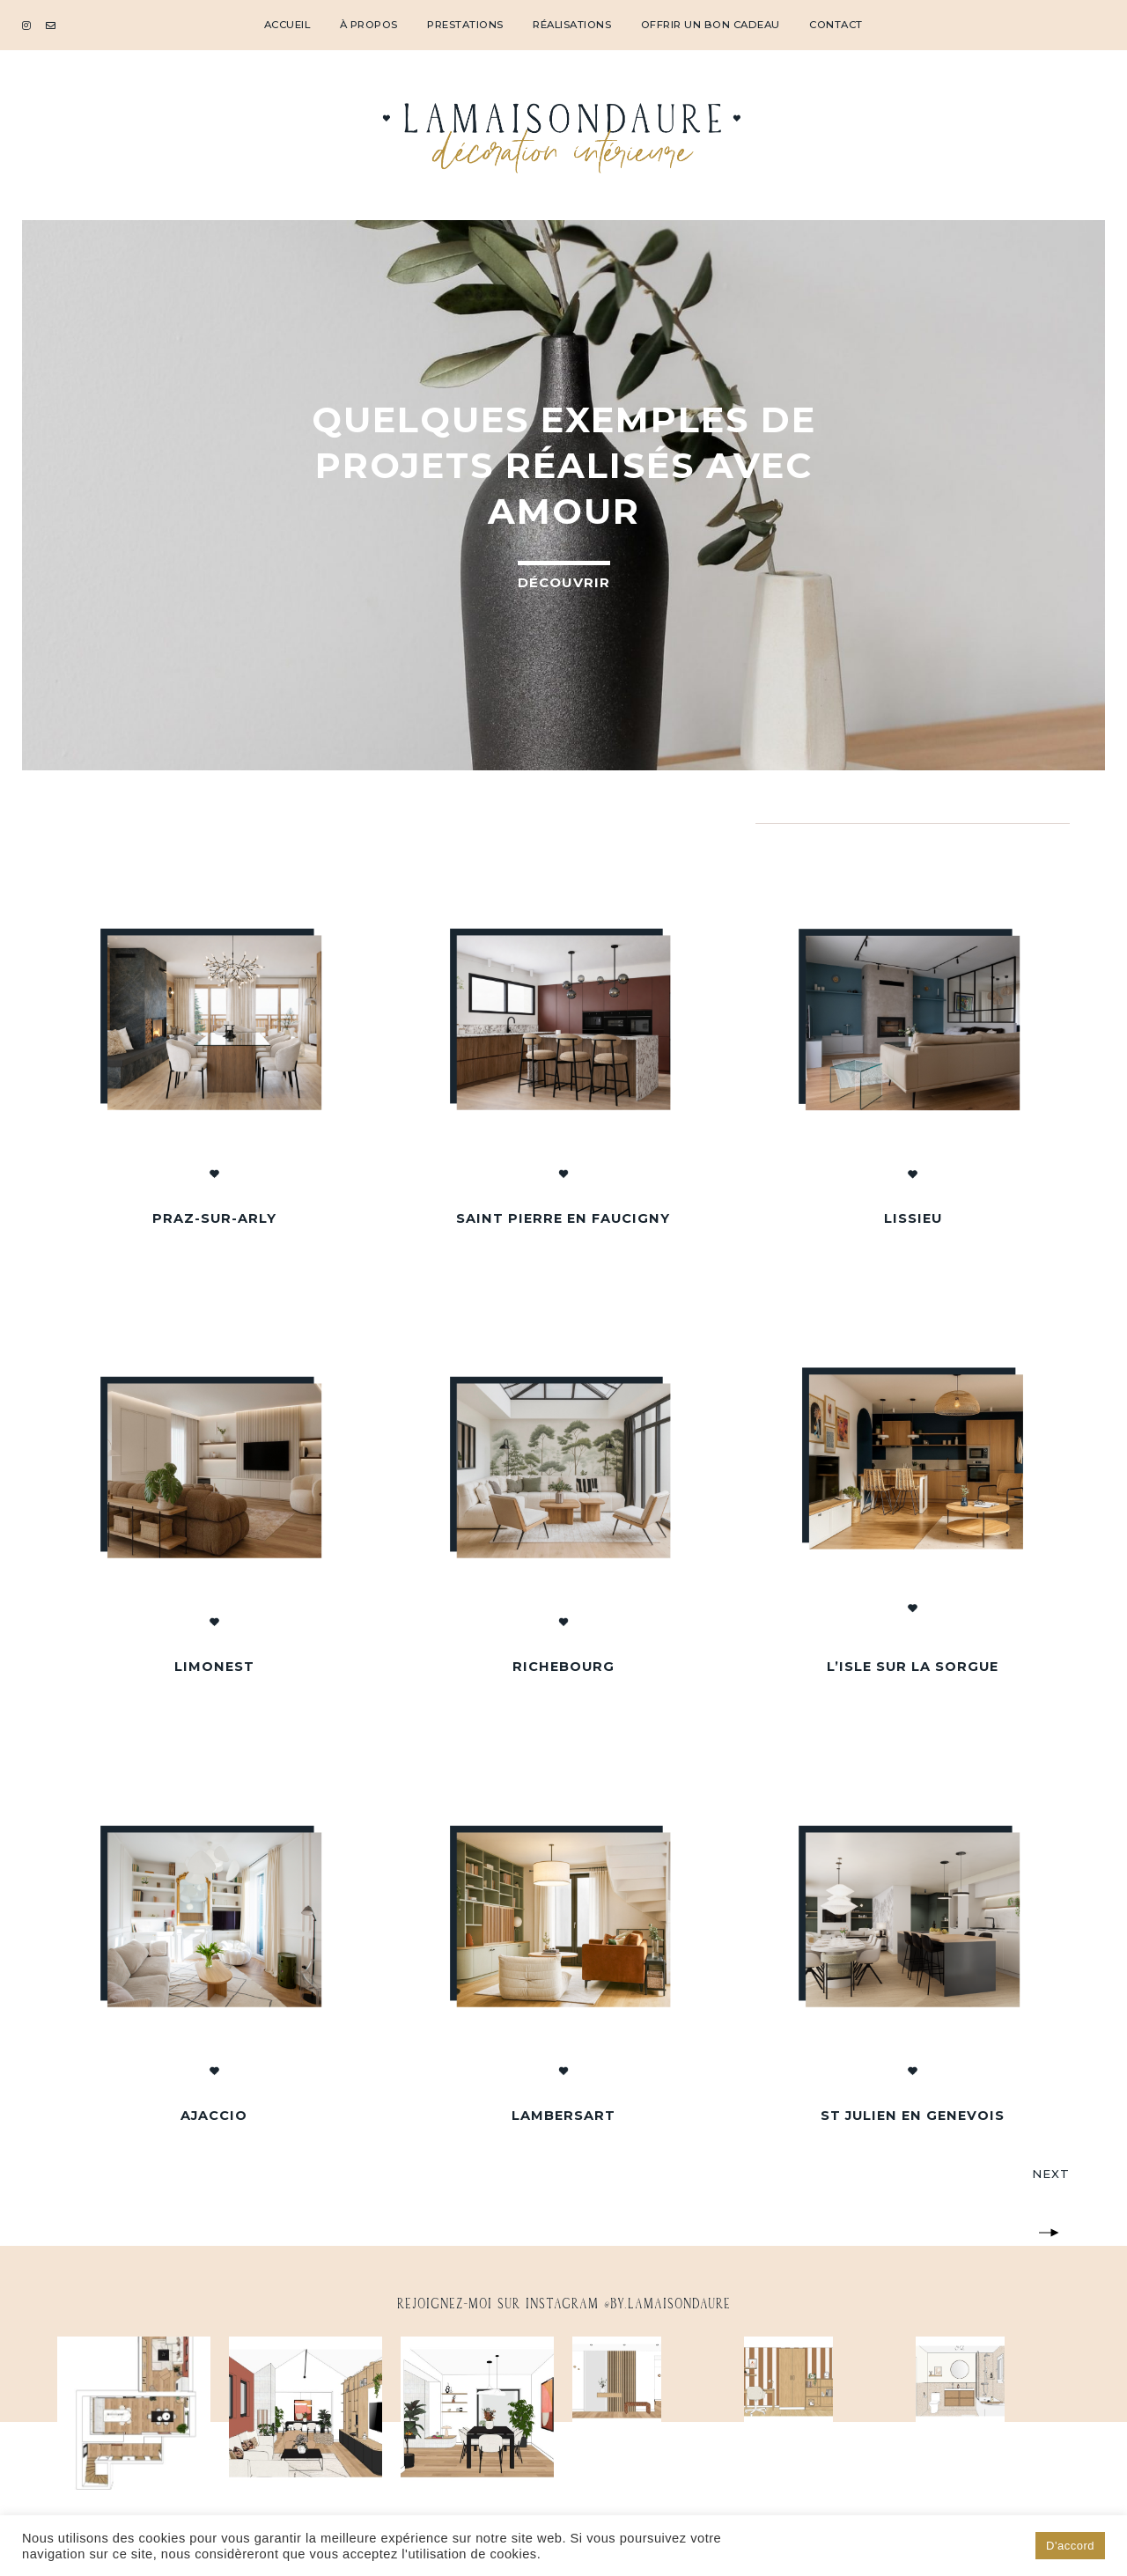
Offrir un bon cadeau (710, 24)
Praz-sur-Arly (214, 1218)
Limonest (214, 1666)
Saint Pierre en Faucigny (563, 1218)
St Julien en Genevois (913, 2115)
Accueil (287, 24)
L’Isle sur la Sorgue (912, 1666)
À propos (369, 24)
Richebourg (563, 1666)
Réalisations (572, 24)
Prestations (465, 24)
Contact (836, 24)
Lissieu (913, 1218)
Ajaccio (213, 2115)
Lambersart (563, 2115)
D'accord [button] (1070, 2545)
